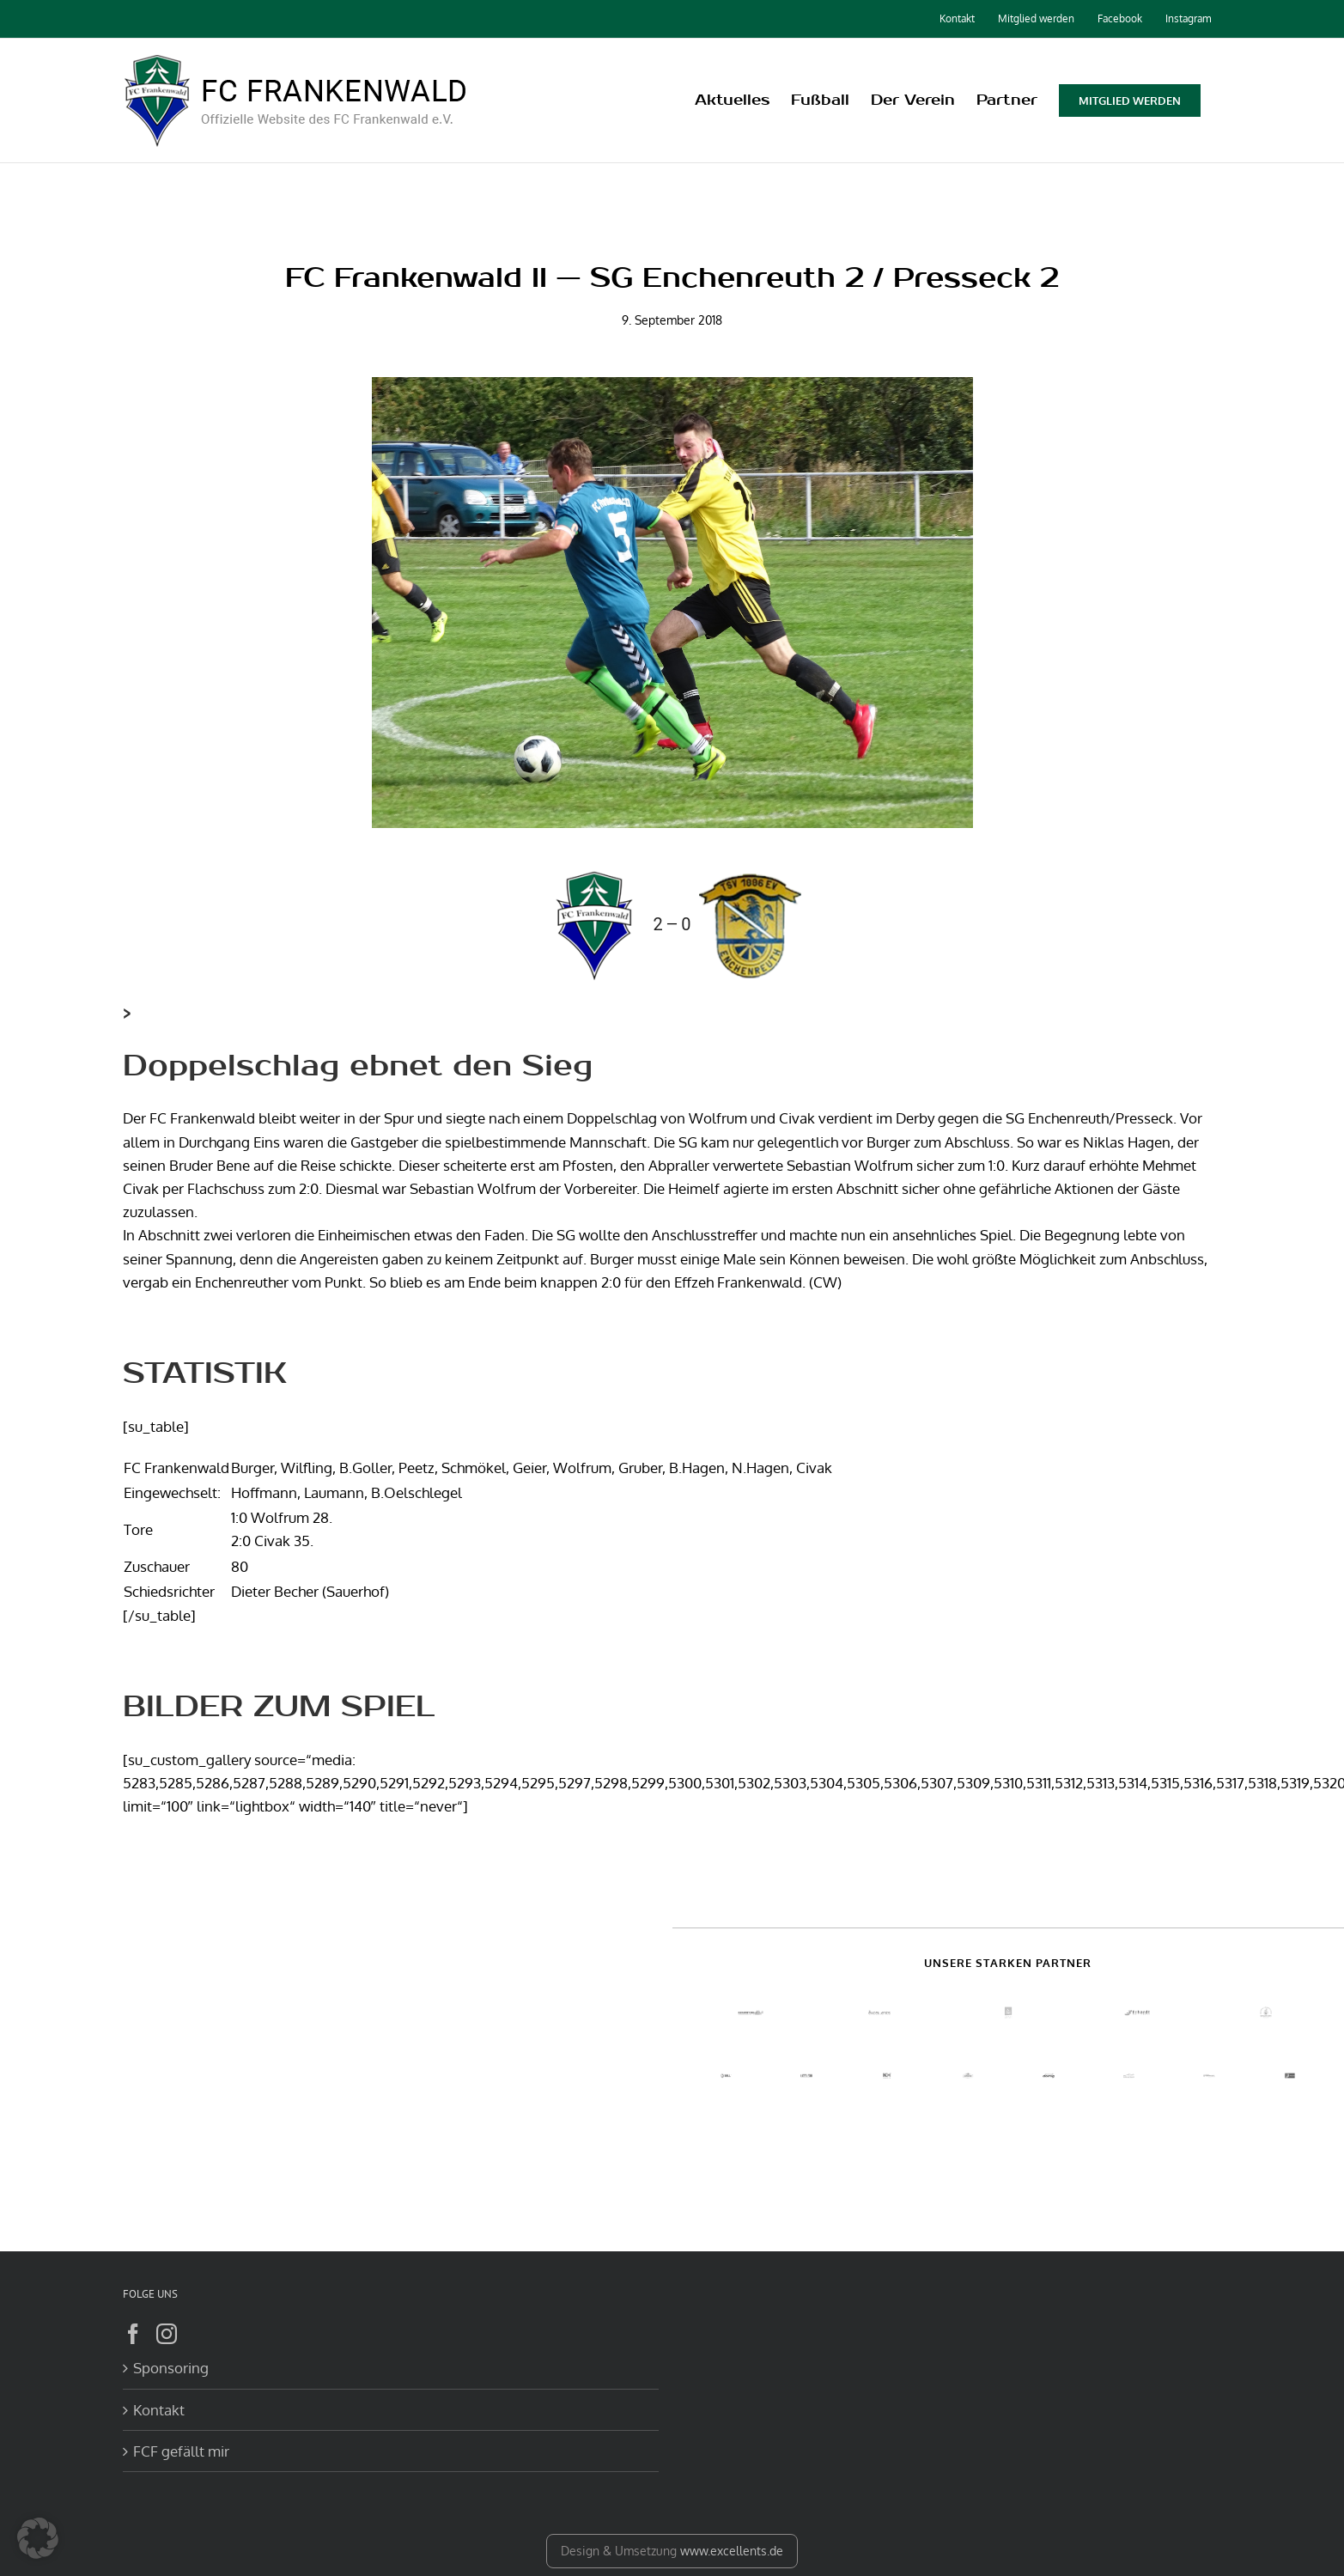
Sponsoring (171, 2368)
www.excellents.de (731, 2550)
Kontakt (159, 2410)
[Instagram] (166, 2333)
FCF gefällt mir (181, 2451)
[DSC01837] (672, 602)
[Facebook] (133, 2333)
